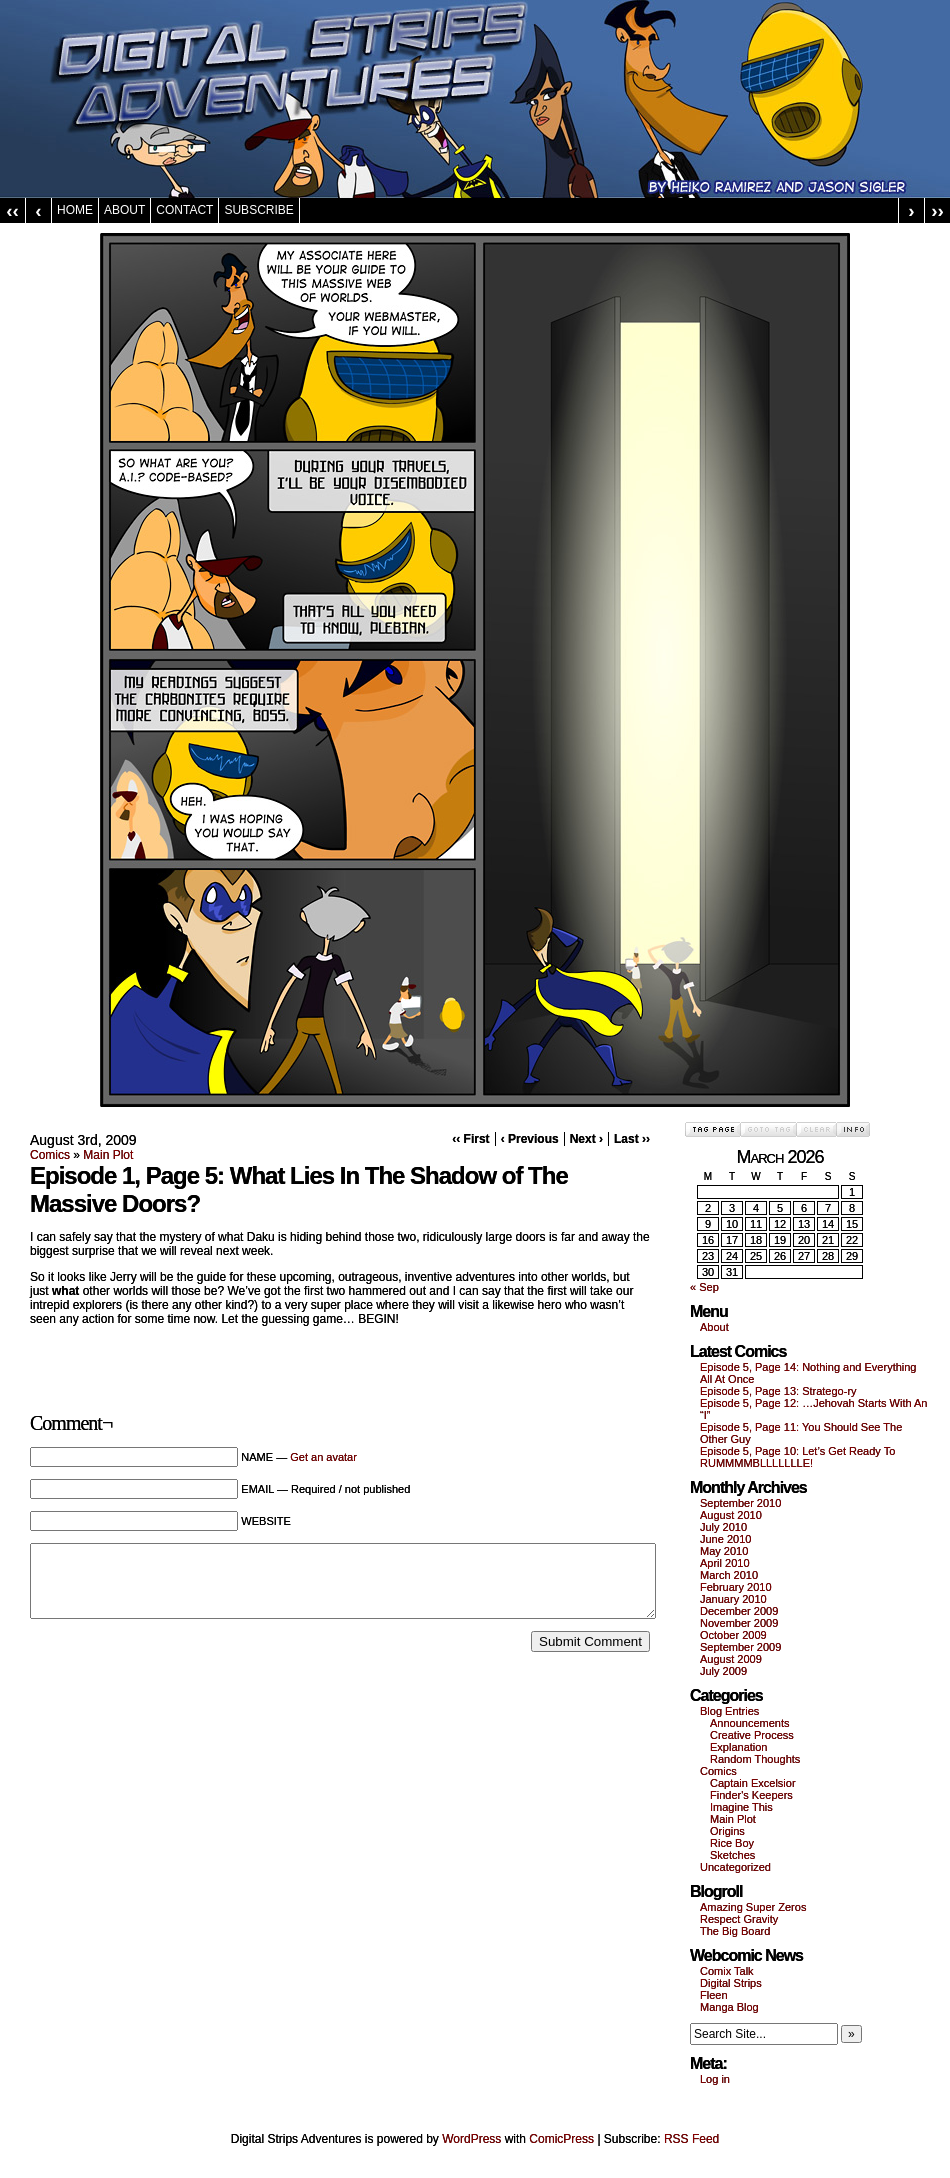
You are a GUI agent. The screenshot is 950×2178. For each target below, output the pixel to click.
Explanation (739, 1747)
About (124, 210)
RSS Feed (691, 2139)
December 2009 (739, 1611)
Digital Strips (731, 1983)
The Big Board (735, 1931)
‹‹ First (470, 1139)
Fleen (714, 1995)
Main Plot (108, 1155)
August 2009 (731, 1659)
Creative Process (752, 1735)
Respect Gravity (739, 1919)
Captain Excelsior (753, 1783)
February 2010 (736, 1587)
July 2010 (723, 1527)
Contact (184, 210)
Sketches (732, 1855)
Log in (715, 2079)
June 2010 (725, 1539)
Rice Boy (732, 1843)
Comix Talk (727, 1971)
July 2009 (723, 1671)
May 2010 (724, 1551)
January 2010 (733, 1599)
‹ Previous (530, 1139)
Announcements (750, 1723)
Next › (586, 1139)
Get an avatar (323, 1457)
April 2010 (725, 1563)
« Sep (704, 1287)
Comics (50, 1155)
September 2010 (740, 1503)
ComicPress (561, 2139)
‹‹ (12, 210)
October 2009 (733, 1635)
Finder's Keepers (751, 1795)
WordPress (471, 2139)
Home (75, 210)
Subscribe (258, 210)
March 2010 (729, 1575)
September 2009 (740, 1647)
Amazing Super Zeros (753, 1907)
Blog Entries (729, 1711)
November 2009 (739, 1623)
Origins (727, 1831)
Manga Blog (729, 2007)
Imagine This (741, 1807)
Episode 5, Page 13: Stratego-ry (778, 1391)
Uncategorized (735, 1867)
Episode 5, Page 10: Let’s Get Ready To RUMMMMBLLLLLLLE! (797, 1457)
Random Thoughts (755, 1759)
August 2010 (731, 1515)
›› (937, 210)
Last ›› (632, 1139)
